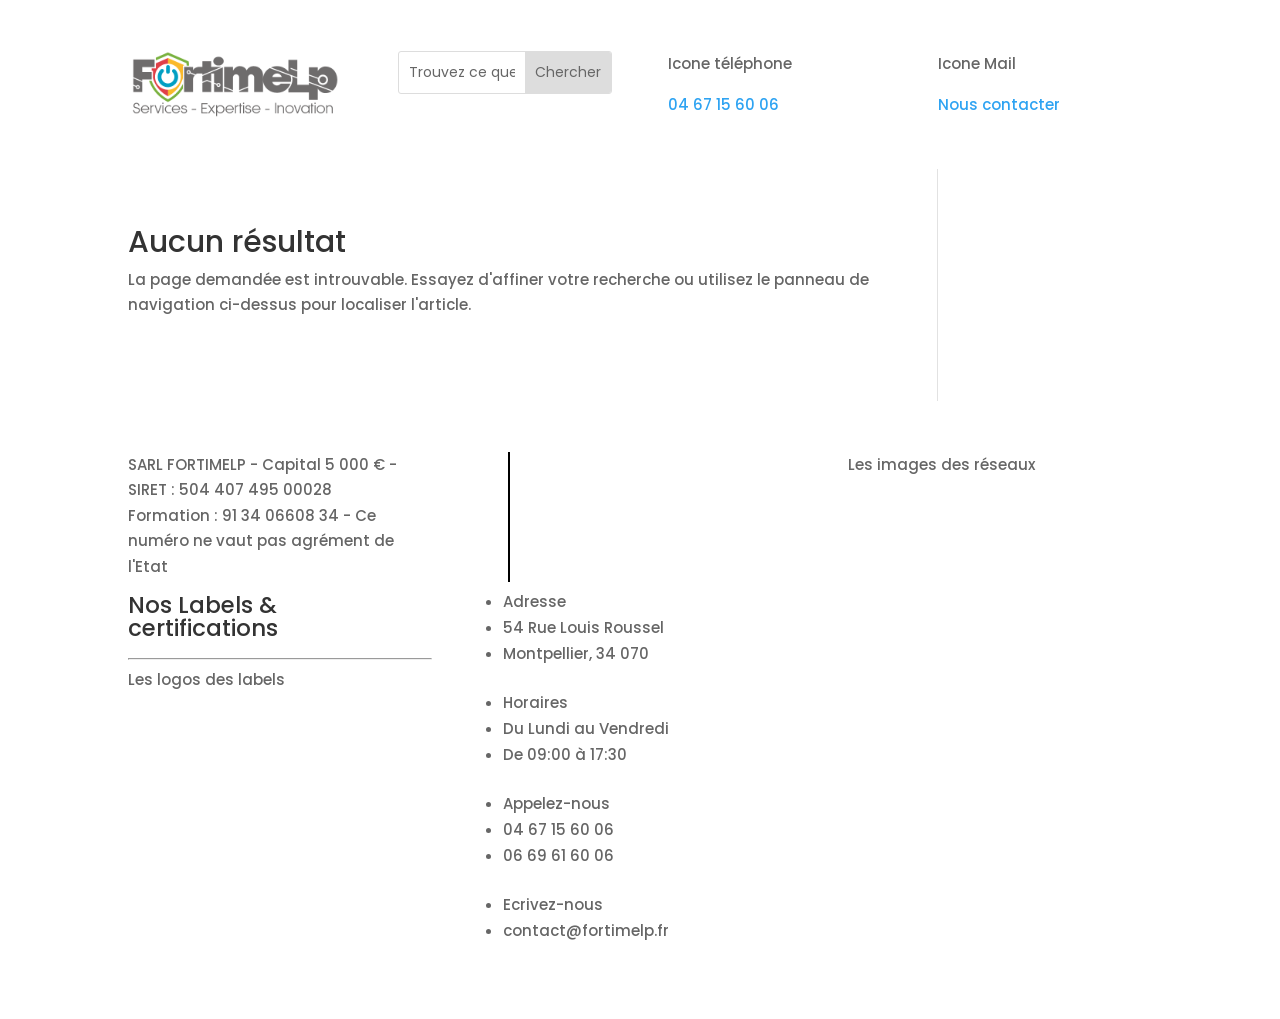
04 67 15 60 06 (723, 104)
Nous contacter (999, 104)
